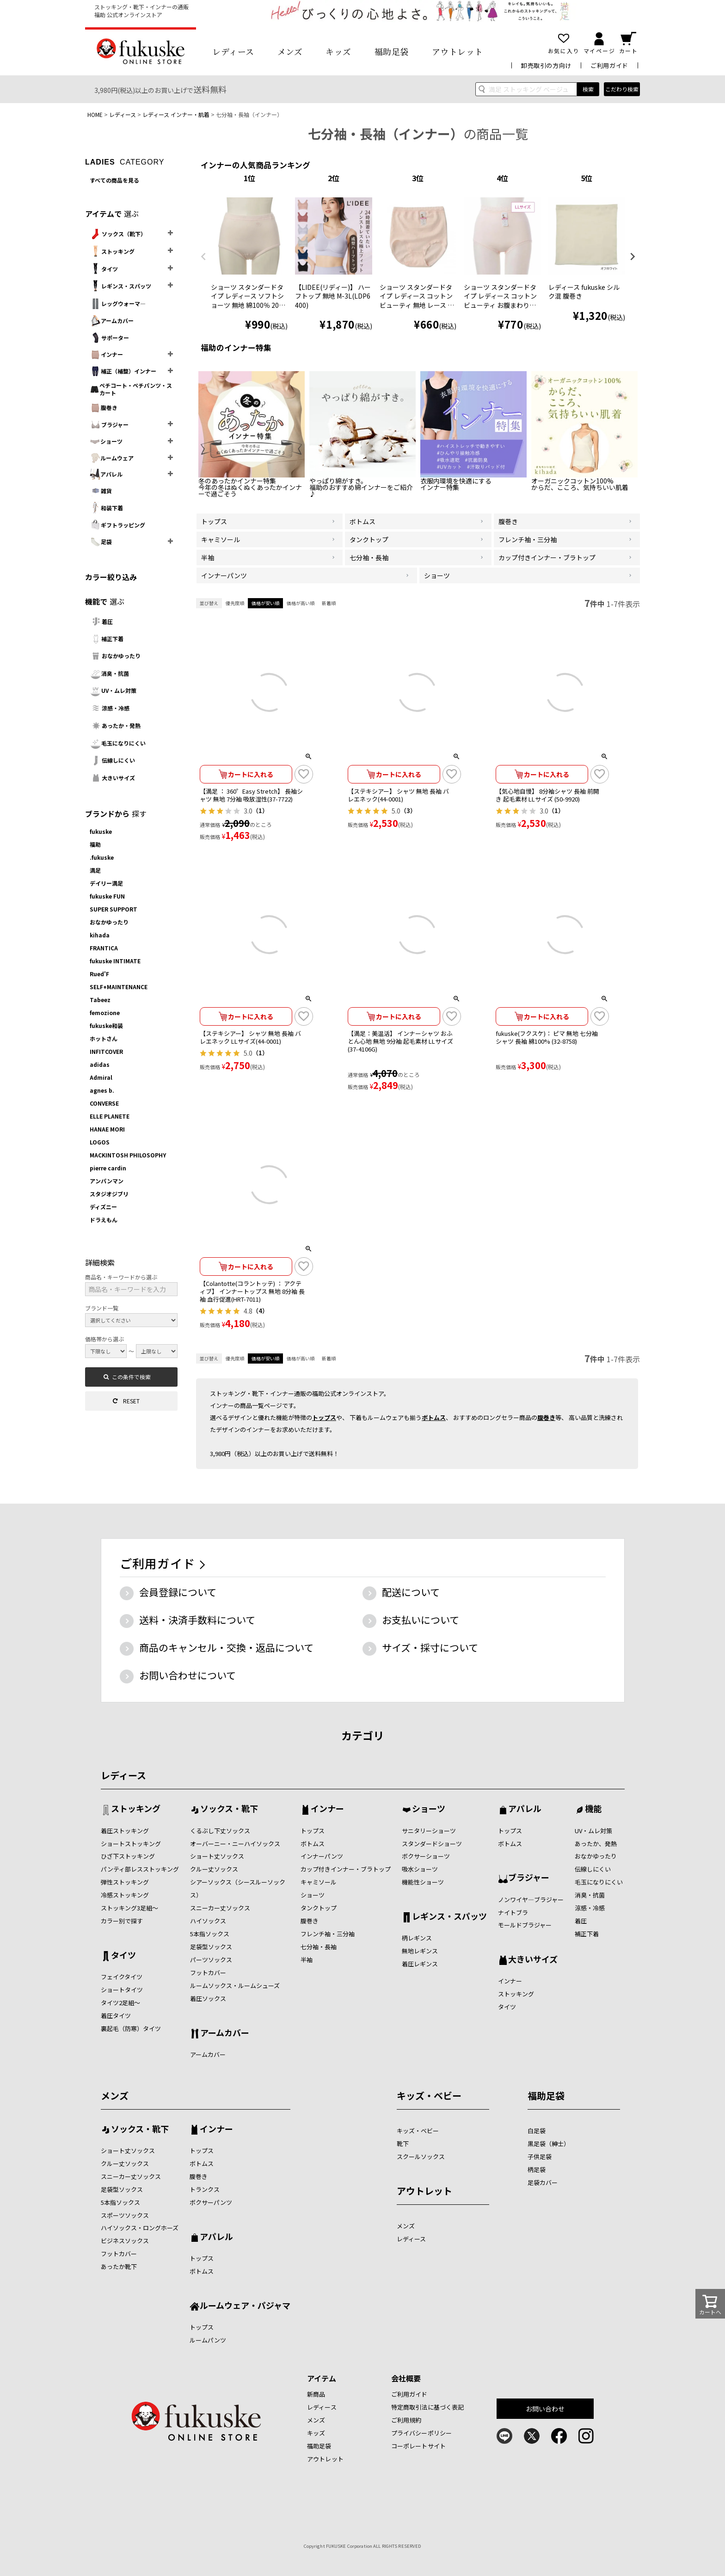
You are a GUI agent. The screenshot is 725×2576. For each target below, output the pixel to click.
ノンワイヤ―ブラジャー (531, 1899)
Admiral (101, 1077)
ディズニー (103, 1207)
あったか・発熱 (115, 726)
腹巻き (103, 407)
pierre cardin (108, 1168)
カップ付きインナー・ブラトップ (346, 1869)
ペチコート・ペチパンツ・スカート (131, 389)
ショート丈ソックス (217, 1856)
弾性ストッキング (125, 1882)
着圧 (101, 621)
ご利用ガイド (609, 65)
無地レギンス (420, 1950)
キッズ (338, 51)
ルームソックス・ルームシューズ (235, 1985)
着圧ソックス (208, 1998)
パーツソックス (211, 1959)
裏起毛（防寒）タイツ (131, 2028)
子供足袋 (540, 2156)
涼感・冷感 (109, 708)
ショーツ (106, 441)
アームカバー (112, 320)
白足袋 (537, 2130)
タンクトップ (319, 1907)
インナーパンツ (322, 1856)
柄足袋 (537, 2169)
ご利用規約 (406, 2420)
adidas (100, 1064)
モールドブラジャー (525, 1925)
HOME (95, 114)
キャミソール (319, 1882)
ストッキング (112, 251)
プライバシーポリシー (421, 2433)
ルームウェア (112, 458)
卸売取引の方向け (546, 65)
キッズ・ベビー (429, 2095)
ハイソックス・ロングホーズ (139, 2227)
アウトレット (457, 51)
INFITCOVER (106, 1051)
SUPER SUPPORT (113, 909)
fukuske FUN (107, 896)
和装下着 (106, 508)
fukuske (101, 831)
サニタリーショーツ (429, 1830)
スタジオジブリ (109, 1194)
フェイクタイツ (121, 1976)
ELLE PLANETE (109, 1116)
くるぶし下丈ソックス (220, 1830)
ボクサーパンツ (211, 2202)
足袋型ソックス (211, 1946)
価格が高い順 (300, 603)
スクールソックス (421, 2156)
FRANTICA (104, 948)
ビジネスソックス (125, 2240)
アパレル (106, 474)
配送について (411, 1592)
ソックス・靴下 (229, 1809)
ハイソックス (208, 1920)
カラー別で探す (122, 1920)
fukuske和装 (106, 1025)
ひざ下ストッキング (128, 1856)
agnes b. (102, 1090)
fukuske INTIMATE (115, 961)
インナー (106, 354)
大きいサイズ (112, 778)
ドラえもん (103, 1220)
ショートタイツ (122, 1989)
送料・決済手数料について (197, 1620)
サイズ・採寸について (430, 1647)
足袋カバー (543, 2182)
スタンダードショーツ (432, 1843)
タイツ (104, 269)
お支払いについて (420, 1620)
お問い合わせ (545, 2408)
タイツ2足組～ (120, 2002)
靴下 (403, 2143)
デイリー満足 (106, 883)
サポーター (109, 337)
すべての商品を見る (114, 180)
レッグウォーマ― (118, 304)
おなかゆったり (115, 656)
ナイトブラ (513, 1912)
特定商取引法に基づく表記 (427, 2407)
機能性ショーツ (423, 1882)
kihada (100, 935)
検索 (588, 89)
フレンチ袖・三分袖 (328, 1933)
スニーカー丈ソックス (220, 1907)
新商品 (316, 2394)
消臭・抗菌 (109, 673)
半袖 (307, 1959)
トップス (324, 1417)
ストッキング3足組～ (129, 1907)
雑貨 (101, 490)
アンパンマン (106, 1181)
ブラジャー (109, 424)
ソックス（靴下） (118, 234)
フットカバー (208, 1972)
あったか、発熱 (596, 1843)
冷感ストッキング (125, 1895)
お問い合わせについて (187, 1675)
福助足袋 (392, 51)
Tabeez (100, 999)
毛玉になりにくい (118, 743)
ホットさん (103, 1038)
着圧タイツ (116, 2015)
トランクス (205, 2189)
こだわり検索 (622, 89)
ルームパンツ (208, 2340)
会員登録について (177, 1592)
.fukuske (102, 857)
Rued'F (99, 974)
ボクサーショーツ (426, 1856)
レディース (233, 51)
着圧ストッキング (125, 1830)
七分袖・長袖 (319, 1946)
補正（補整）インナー (123, 371)
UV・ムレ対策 (113, 691)
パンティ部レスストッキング (140, 1869)
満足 (95, 870)
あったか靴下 (119, 2266)
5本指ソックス (209, 1933)
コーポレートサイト (418, 2445)
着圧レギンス (420, 1963)
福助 (95, 844)
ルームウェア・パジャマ (245, 2306)
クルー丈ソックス (214, 1869)
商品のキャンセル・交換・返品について (226, 1647)
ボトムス (434, 1417)
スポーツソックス (125, 2215)
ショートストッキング (131, 1843)
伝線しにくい (112, 760)
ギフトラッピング (117, 525)
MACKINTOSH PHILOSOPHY (128, 1155)
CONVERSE (104, 1103)
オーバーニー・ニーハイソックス (235, 1843)
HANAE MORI (107, 1129)
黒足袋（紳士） (549, 2143)
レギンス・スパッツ (120, 286)
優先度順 (235, 603)
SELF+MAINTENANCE (118, 987)
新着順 (329, 603)
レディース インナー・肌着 (175, 114)
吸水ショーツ (420, 1869)
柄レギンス (417, 1938)
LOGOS (100, 1142)
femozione (105, 1012)
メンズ (290, 51)
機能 (593, 1809)
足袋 (101, 541)
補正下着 (106, 638)
